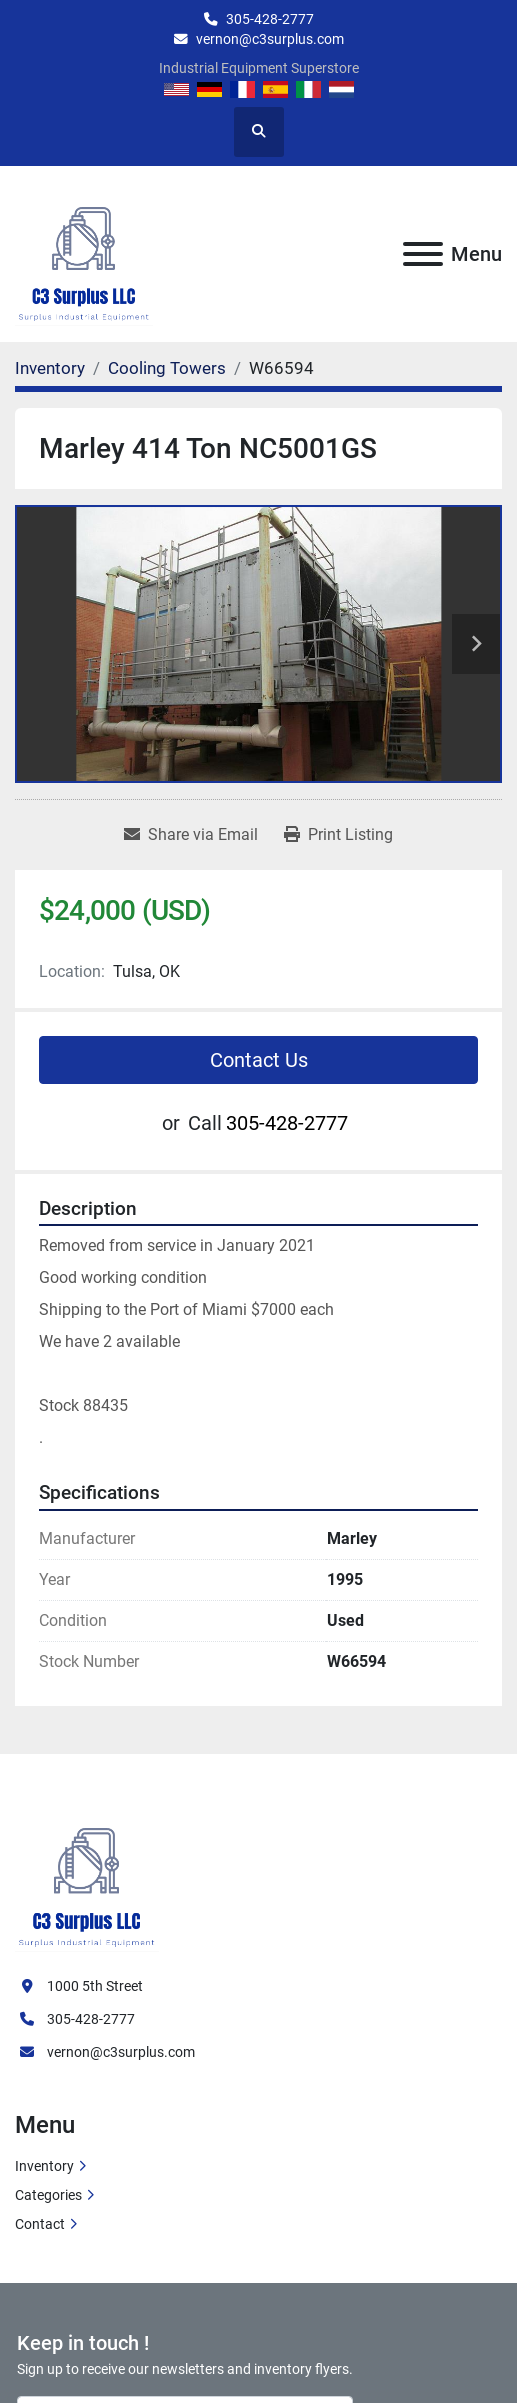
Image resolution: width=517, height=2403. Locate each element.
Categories (48, 2195)
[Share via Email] (191, 835)
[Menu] (423, 254)
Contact (40, 2224)
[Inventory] (50, 368)
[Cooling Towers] (167, 368)
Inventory (44, 2166)
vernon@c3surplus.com (270, 39)
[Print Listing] (338, 835)
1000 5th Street (95, 1986)
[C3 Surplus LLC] (87, 1875)
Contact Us (259, 1060)
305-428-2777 (270, 19)
